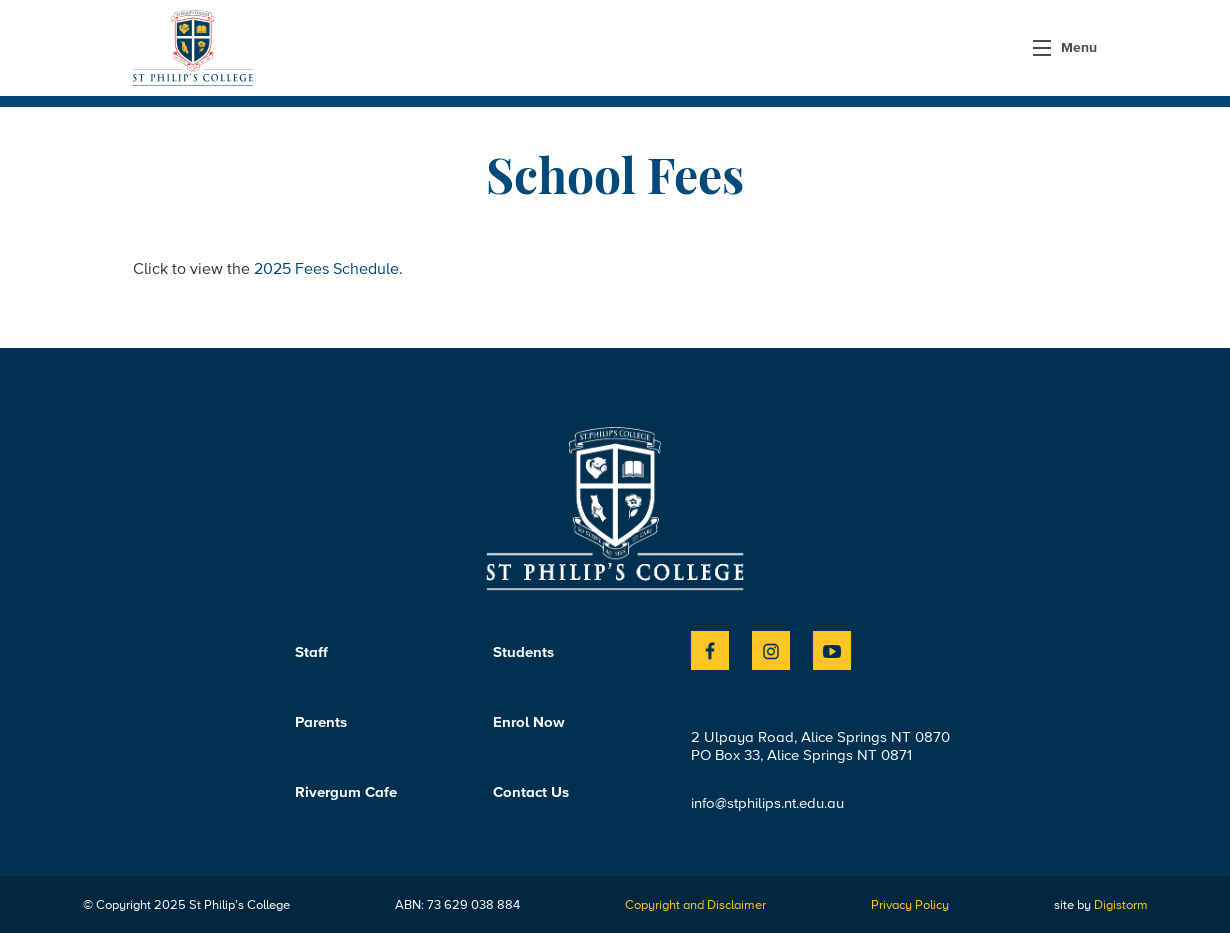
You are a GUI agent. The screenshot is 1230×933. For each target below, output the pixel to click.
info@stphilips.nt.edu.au (767, 803)
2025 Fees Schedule (326, 268)
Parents (321, 722)
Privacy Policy (910, 904)
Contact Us (531, 792)
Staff (311, 652)
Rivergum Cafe (346, 792)
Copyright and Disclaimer (695, 904)
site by (1101, 904)
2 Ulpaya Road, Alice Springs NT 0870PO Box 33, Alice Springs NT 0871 (820, 746)
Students (523, 652)
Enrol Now (529, 722)
